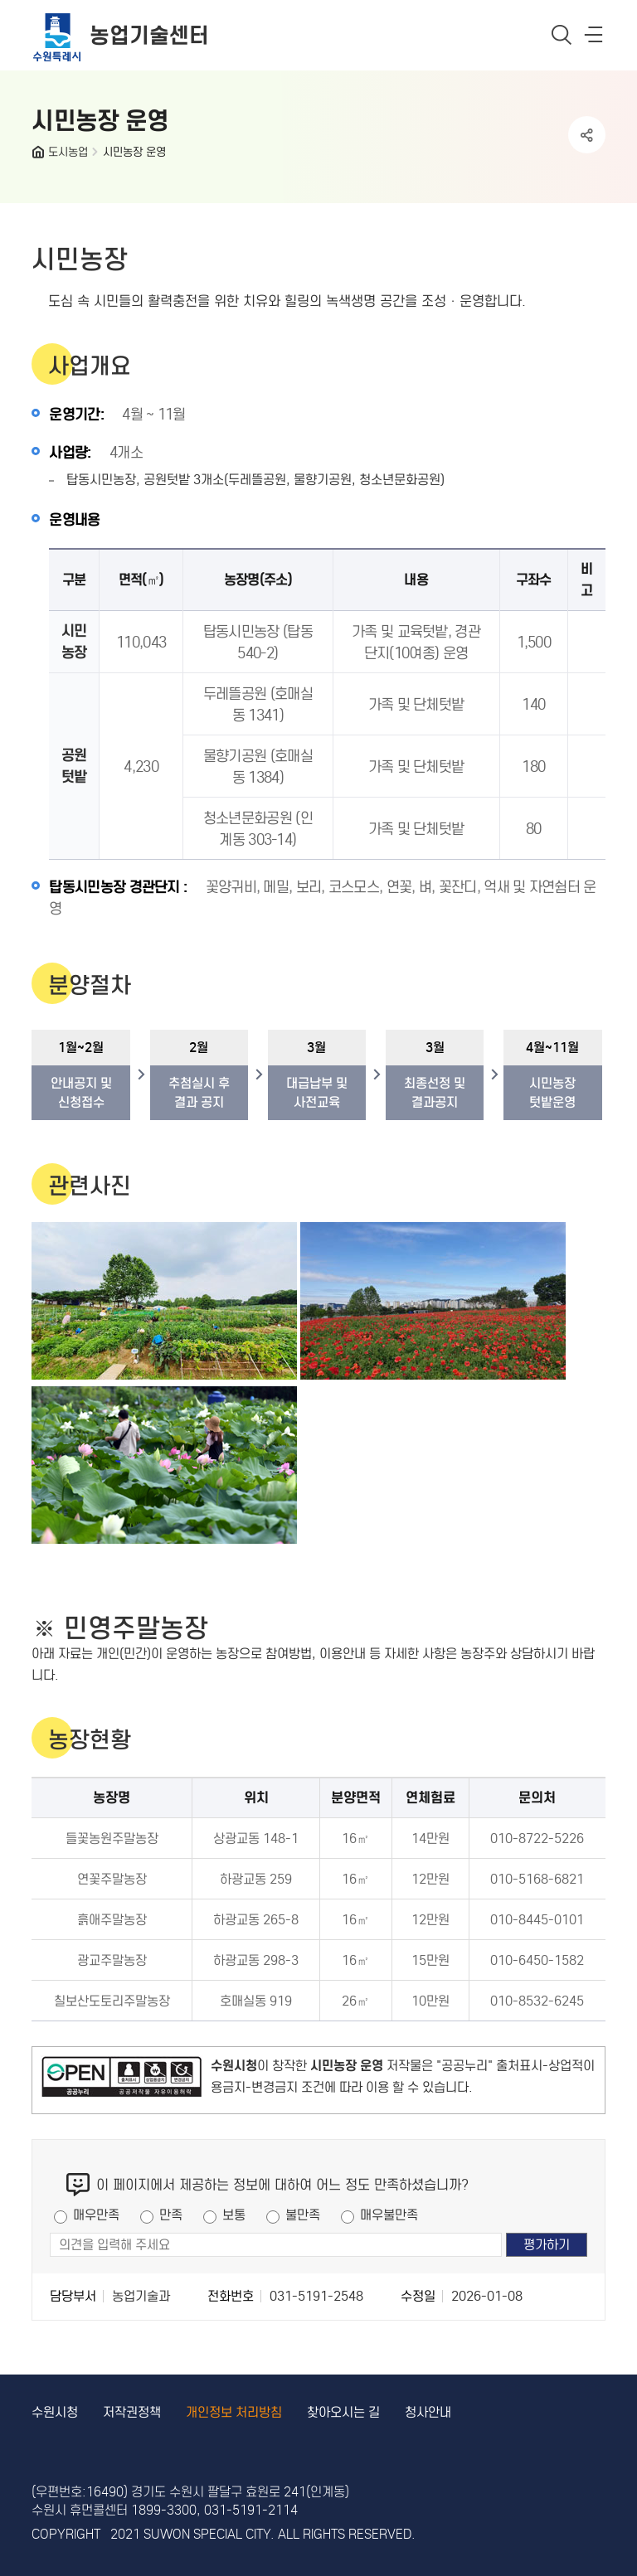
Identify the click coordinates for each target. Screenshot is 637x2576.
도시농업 (68, 152)
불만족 (302, 2215)
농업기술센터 (149, 35)
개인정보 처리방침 (234, 2412)
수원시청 (55, 2412)
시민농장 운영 (134, 152)
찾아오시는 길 (343, 2412)
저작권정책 (132, 2412)
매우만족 (96, 2215)
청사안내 (428, 2412)
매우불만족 (389, 2215)
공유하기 (586, 134)
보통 (234, 2215)
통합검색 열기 (561, 34)
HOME (40, 155)
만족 (170, 2215)
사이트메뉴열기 (594, 38)
